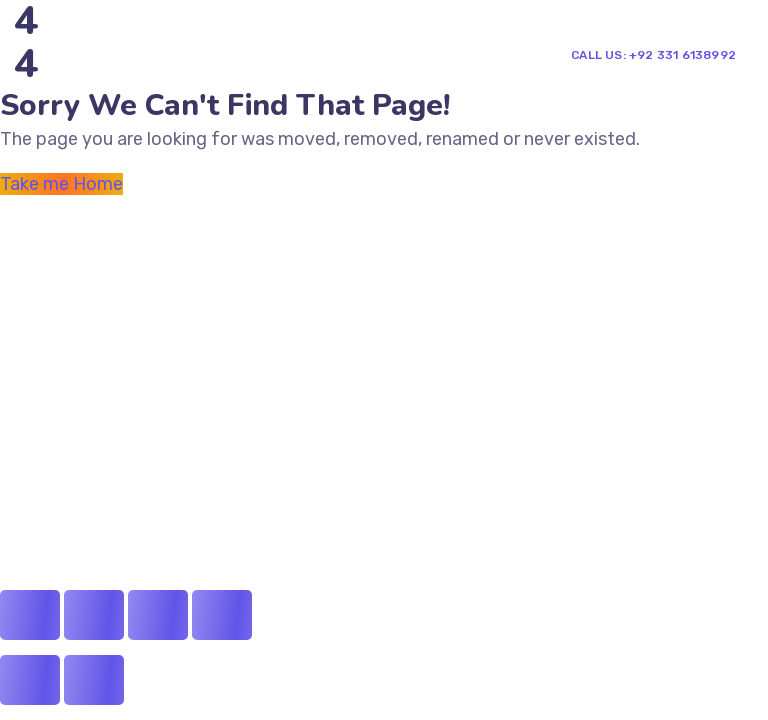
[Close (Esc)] (30, 615)
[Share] (94, 615)
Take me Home (61, 184)
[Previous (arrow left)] (30, 680)
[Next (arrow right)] (94, 680)
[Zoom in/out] (222, 615)
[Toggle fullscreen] (158, 615)
